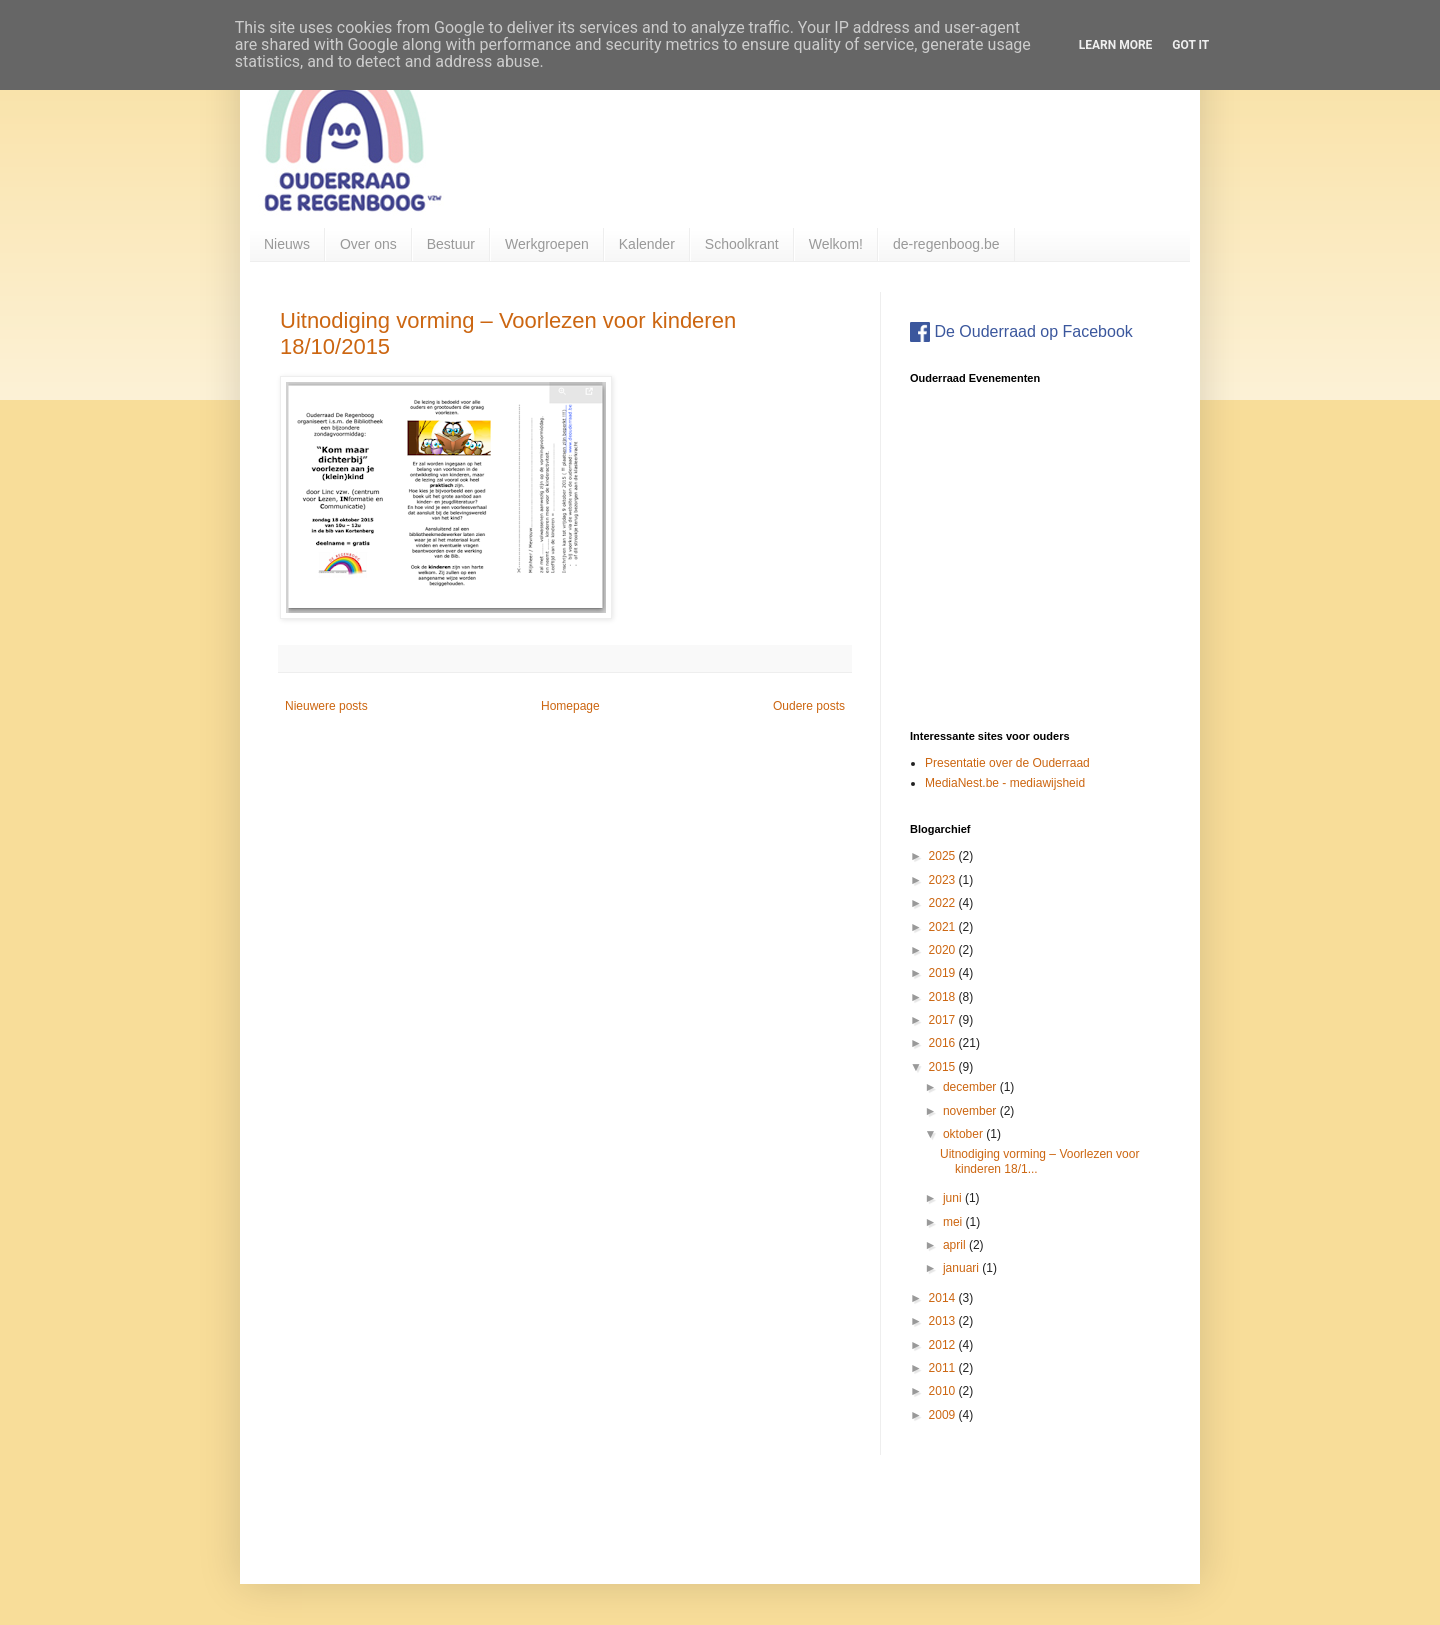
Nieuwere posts (326, 706)
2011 (944, 1368)
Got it (1190, 45)
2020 (944, 950)
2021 (944, 927)
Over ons (368, 244)
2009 (944, 1415)
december (971, 1087)
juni (954, 1198)
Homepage (570, 706)
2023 (944, 880)
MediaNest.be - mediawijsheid (1005, 783)
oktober (964, 1134)
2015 (944, 1067)
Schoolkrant (742, 244)
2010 (944, 1391)
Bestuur (451, 244)
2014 (944, 1298)
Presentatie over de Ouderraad (1007, 763)
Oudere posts (809, 706)
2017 (944, 1020)
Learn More (1116, 45)
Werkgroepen (547, 244)
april (956, 1245)
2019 (944, 973)
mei (954, 1222)
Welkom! (836, 244)
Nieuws (287, 244)
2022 (944, 903)
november (971, 1111)
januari (962, 1268)
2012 (944, 1345)
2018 (944, 997)
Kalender (647, 244)
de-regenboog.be (946, 244)
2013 (944, 1321)
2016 (944, 1043)
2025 (944, 856)
